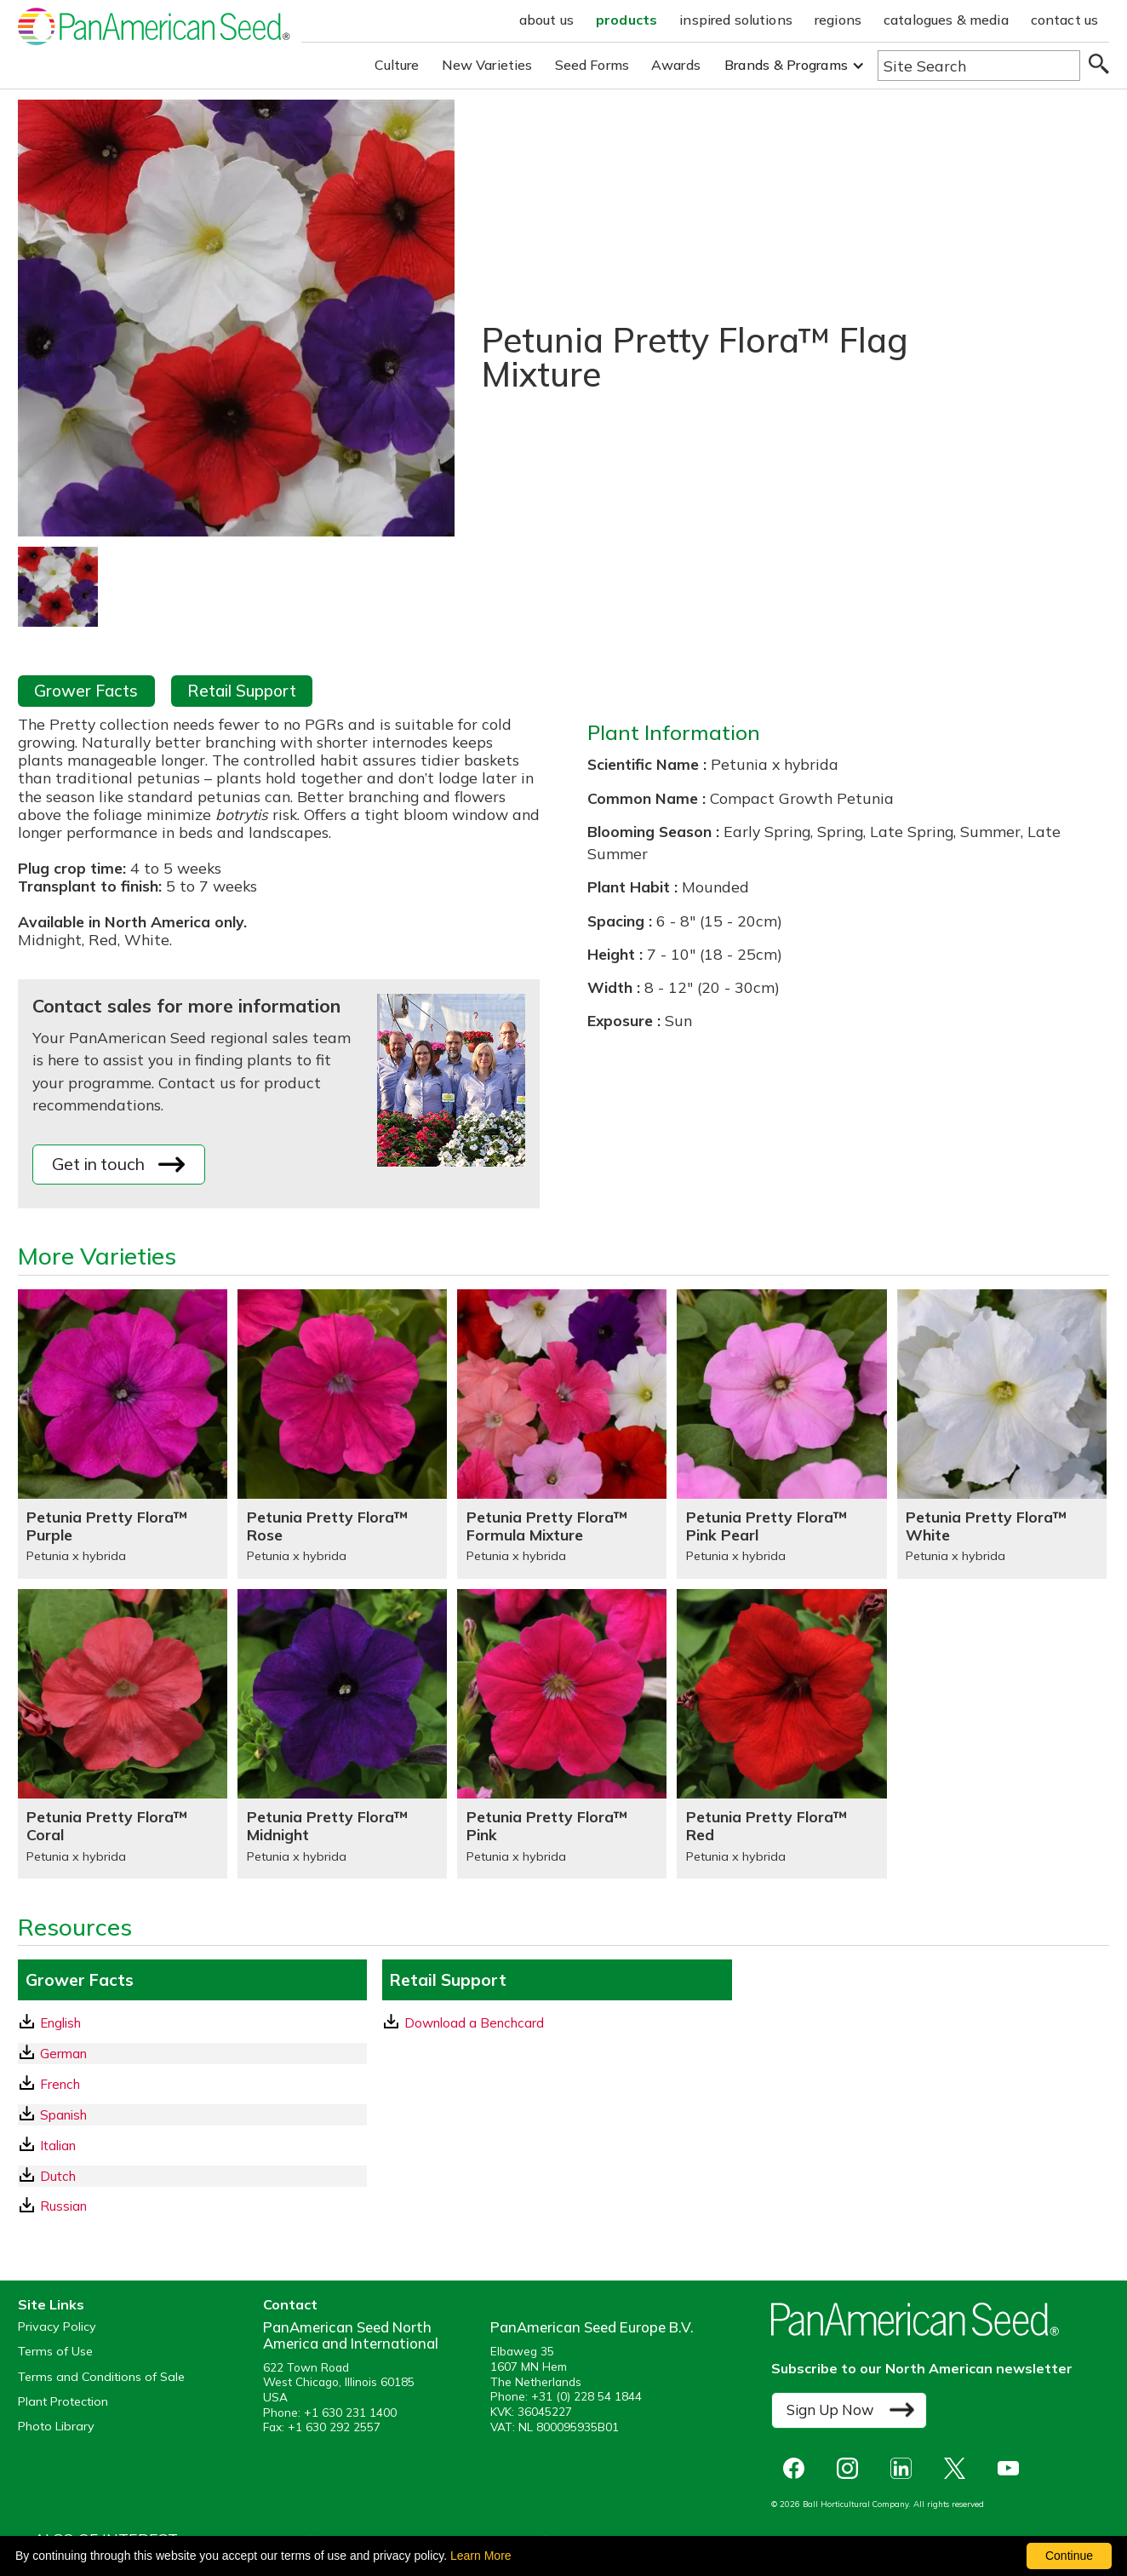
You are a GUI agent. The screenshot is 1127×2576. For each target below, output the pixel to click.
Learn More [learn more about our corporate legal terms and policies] (481, 2555)
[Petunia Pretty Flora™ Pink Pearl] (781, 1434)
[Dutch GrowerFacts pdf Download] (192, 2176)
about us (546, 19)
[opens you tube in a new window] (1012, 2468)
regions (838, 19)
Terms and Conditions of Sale (101, 2377)
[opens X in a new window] (959, 2468)
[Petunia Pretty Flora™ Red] (781, 1734)
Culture (397, 64)
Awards (676, 64)
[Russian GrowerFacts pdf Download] (192, 2206)
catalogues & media (946, 19)
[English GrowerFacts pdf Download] (192, 2023)
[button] (794, 65)
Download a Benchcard (464, 2022)
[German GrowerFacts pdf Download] (192, 2053)
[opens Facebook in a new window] (798, 2468)
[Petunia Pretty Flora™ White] (1002, 1434)
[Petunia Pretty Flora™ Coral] (122, 1734)
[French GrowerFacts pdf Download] (192, 2084)
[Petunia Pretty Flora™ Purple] (122, 1434)
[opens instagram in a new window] (851, 2468)
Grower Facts (86, 690)
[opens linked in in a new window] (905, 2468)
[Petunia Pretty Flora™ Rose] (342, 1434)
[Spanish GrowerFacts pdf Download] (192, 2115)
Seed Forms (592, 64)
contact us (1065, 19)
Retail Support (241, 690)
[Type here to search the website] (979, 65)
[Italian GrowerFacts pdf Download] (192, 2145)
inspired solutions (735, 19)
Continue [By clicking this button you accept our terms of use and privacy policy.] (1069, 2555)
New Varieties (487, 64)
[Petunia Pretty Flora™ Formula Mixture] (561, 1434)
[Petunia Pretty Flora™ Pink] (561, 1734)
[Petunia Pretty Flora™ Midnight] (342, 1734)
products (626, 19)
